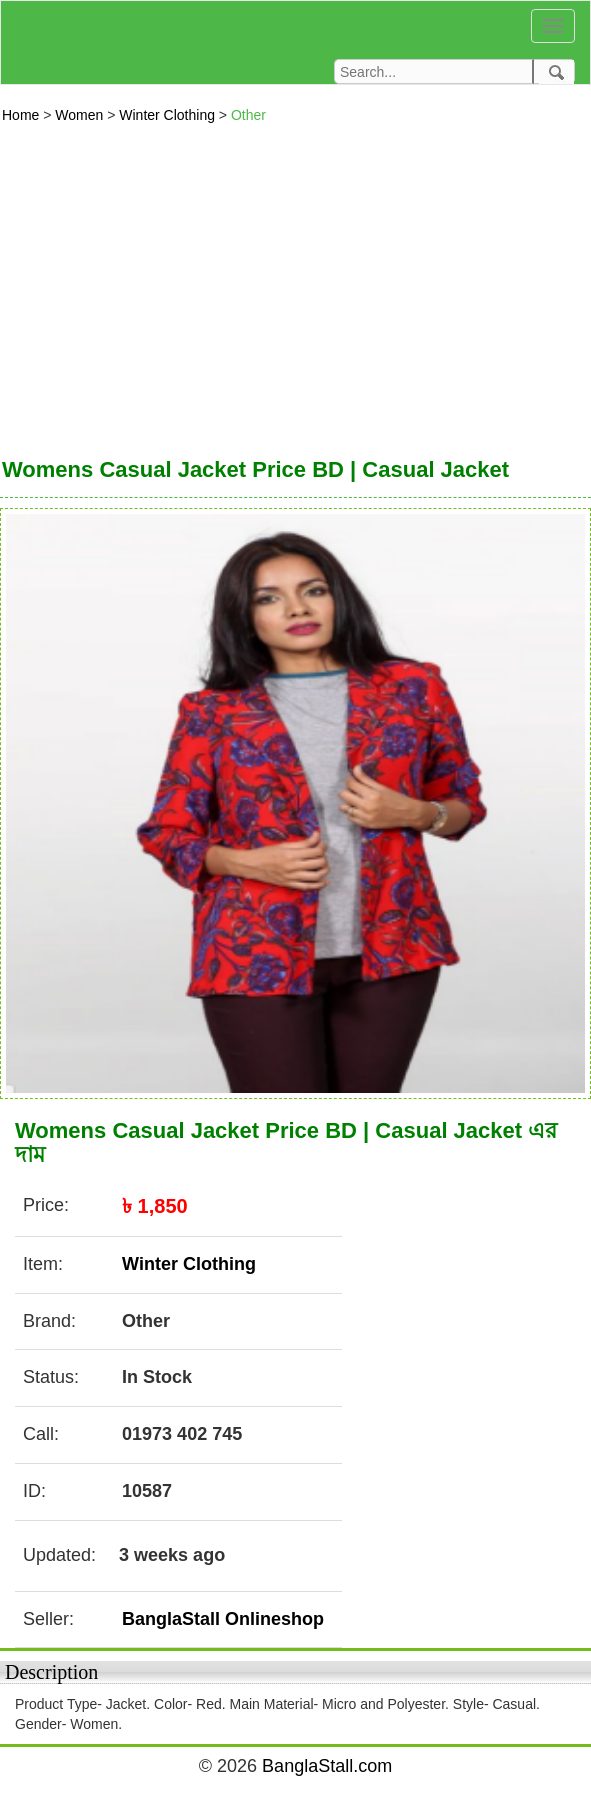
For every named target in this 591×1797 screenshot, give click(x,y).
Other (248, 115)
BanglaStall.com (327, 1766)
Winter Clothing (169, 115)
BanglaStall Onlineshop (223, 1619)
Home (22, 115)
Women (81, 115)
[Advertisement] (295, 285)
